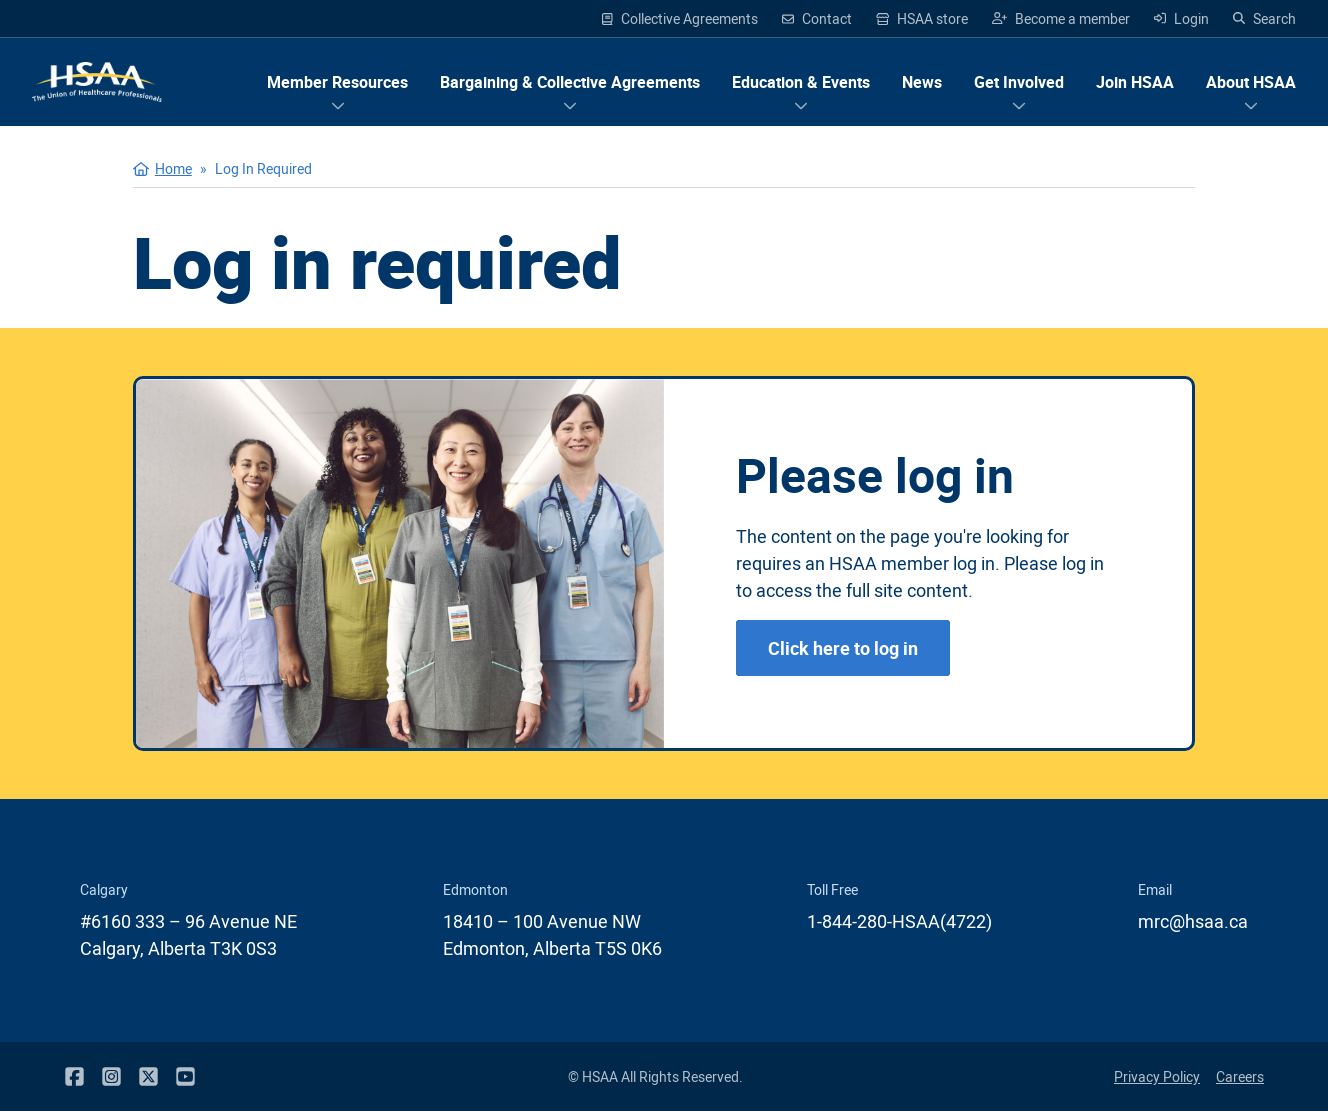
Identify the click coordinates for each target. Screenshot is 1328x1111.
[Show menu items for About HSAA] (1251, 82)
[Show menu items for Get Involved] (1019, 82)
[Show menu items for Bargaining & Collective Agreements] (570, 82)
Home (173, 168)
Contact (817, 18)
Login (1181, 18)
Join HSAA (1135, 82)
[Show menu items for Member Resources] (337, 82)
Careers (1240, 1076)
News (922, 82)
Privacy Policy (1157, 1076)
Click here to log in (843, 648)
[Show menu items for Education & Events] (801, 82)
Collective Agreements (680, 18)
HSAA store (922, 19)
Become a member (1061, 18)
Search (1264, 18)
